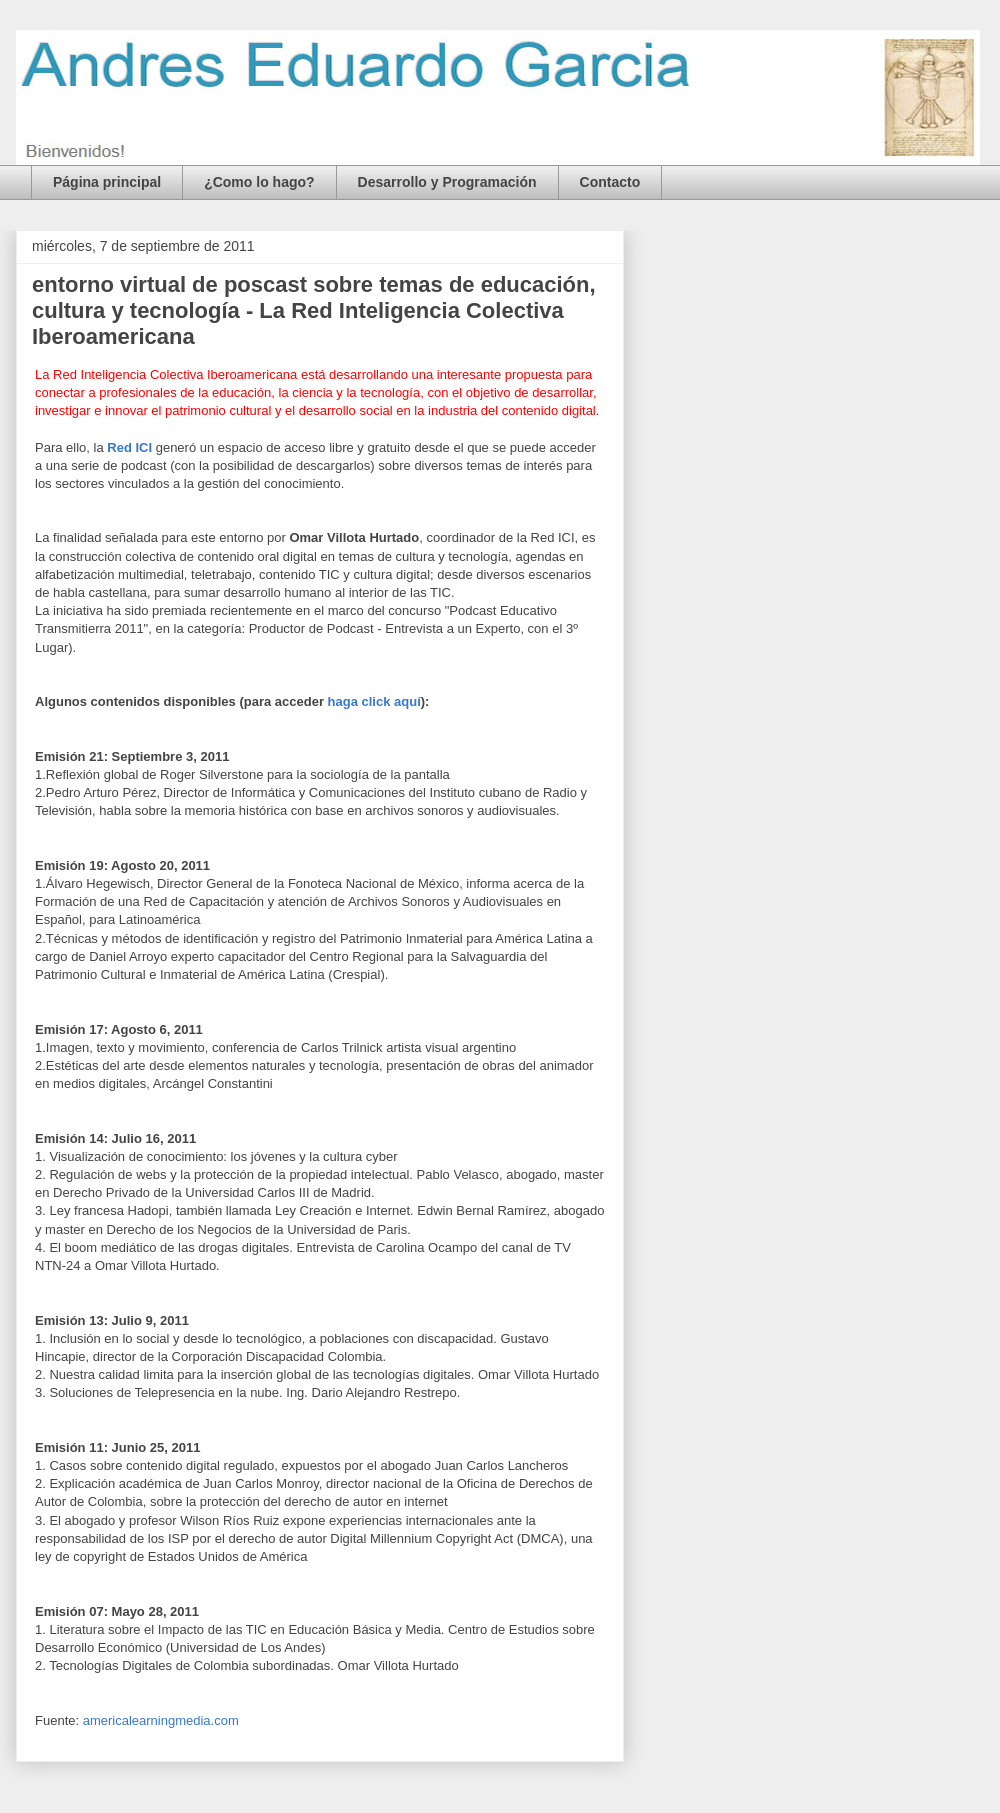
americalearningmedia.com (161, 1720)
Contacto (610, 182)
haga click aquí (374, 701)
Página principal (107, 182)
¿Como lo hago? (259, 182)
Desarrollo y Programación (447, 182)
